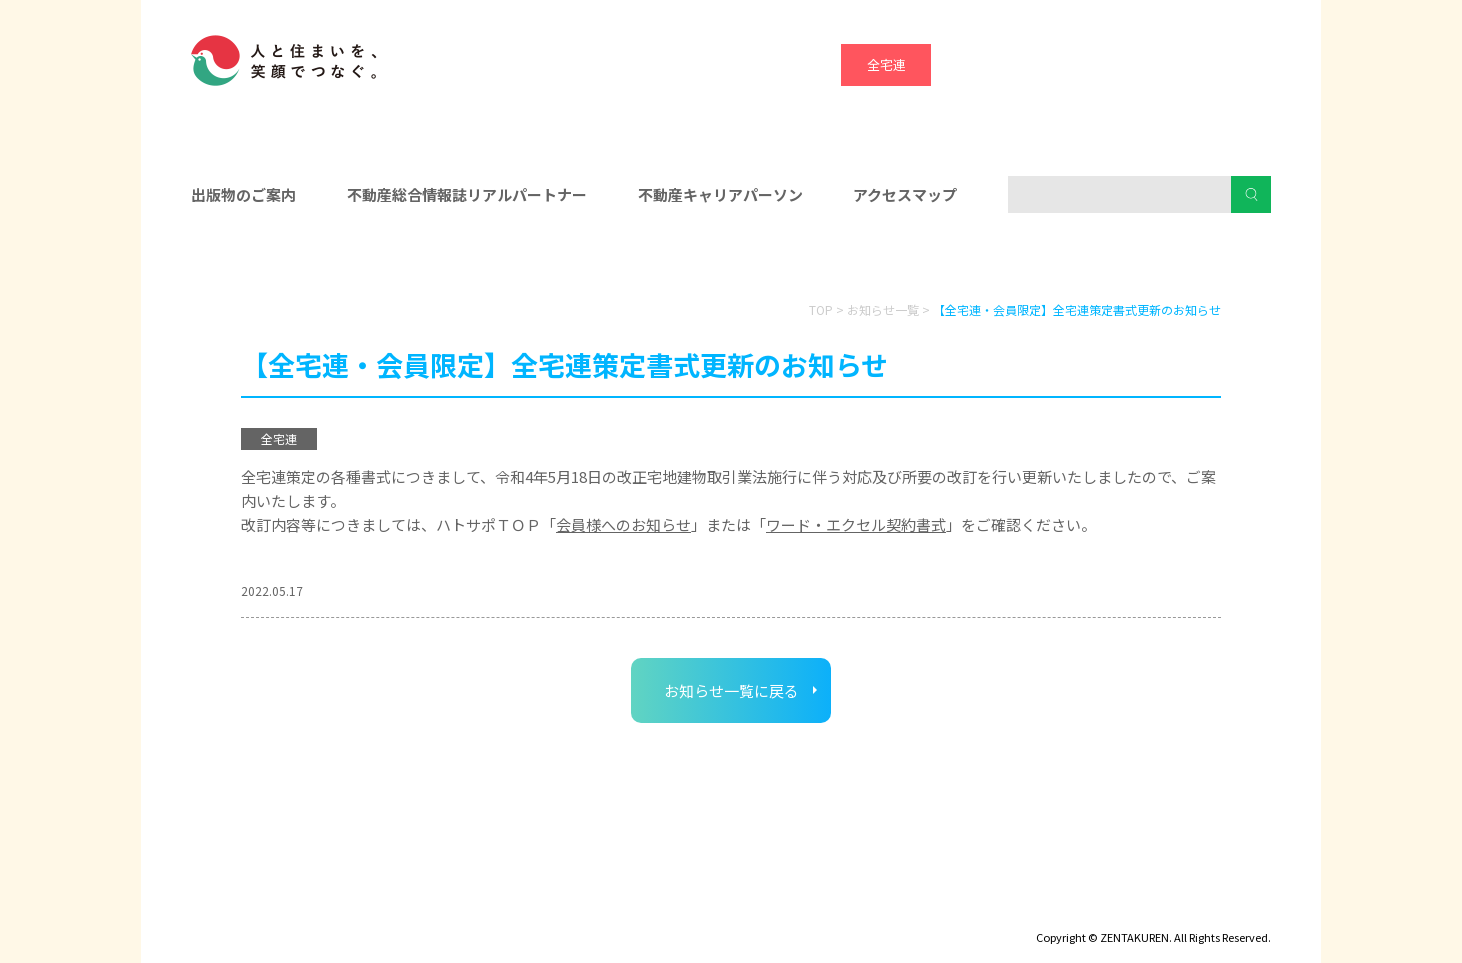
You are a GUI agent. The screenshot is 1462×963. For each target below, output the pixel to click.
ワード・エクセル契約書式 (856, 524)
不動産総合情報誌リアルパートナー (467, 194)
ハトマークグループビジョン (679, 909)
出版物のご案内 (243, 194)
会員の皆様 (364, 261)
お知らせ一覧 (883, 309)
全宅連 (886, 64)
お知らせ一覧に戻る (731, 690)
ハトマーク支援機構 (1156, 64)
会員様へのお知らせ (623, 524)
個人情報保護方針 (508, 909)
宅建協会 (1066, 64)
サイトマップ (381, 909)
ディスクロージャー (248, 909)
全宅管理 (1246, 64)
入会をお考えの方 (731, 261)
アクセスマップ (905, 194)
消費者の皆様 (1099, 261)
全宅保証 (976, 64)
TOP (821, 309)
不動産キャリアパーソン (720, 194)
